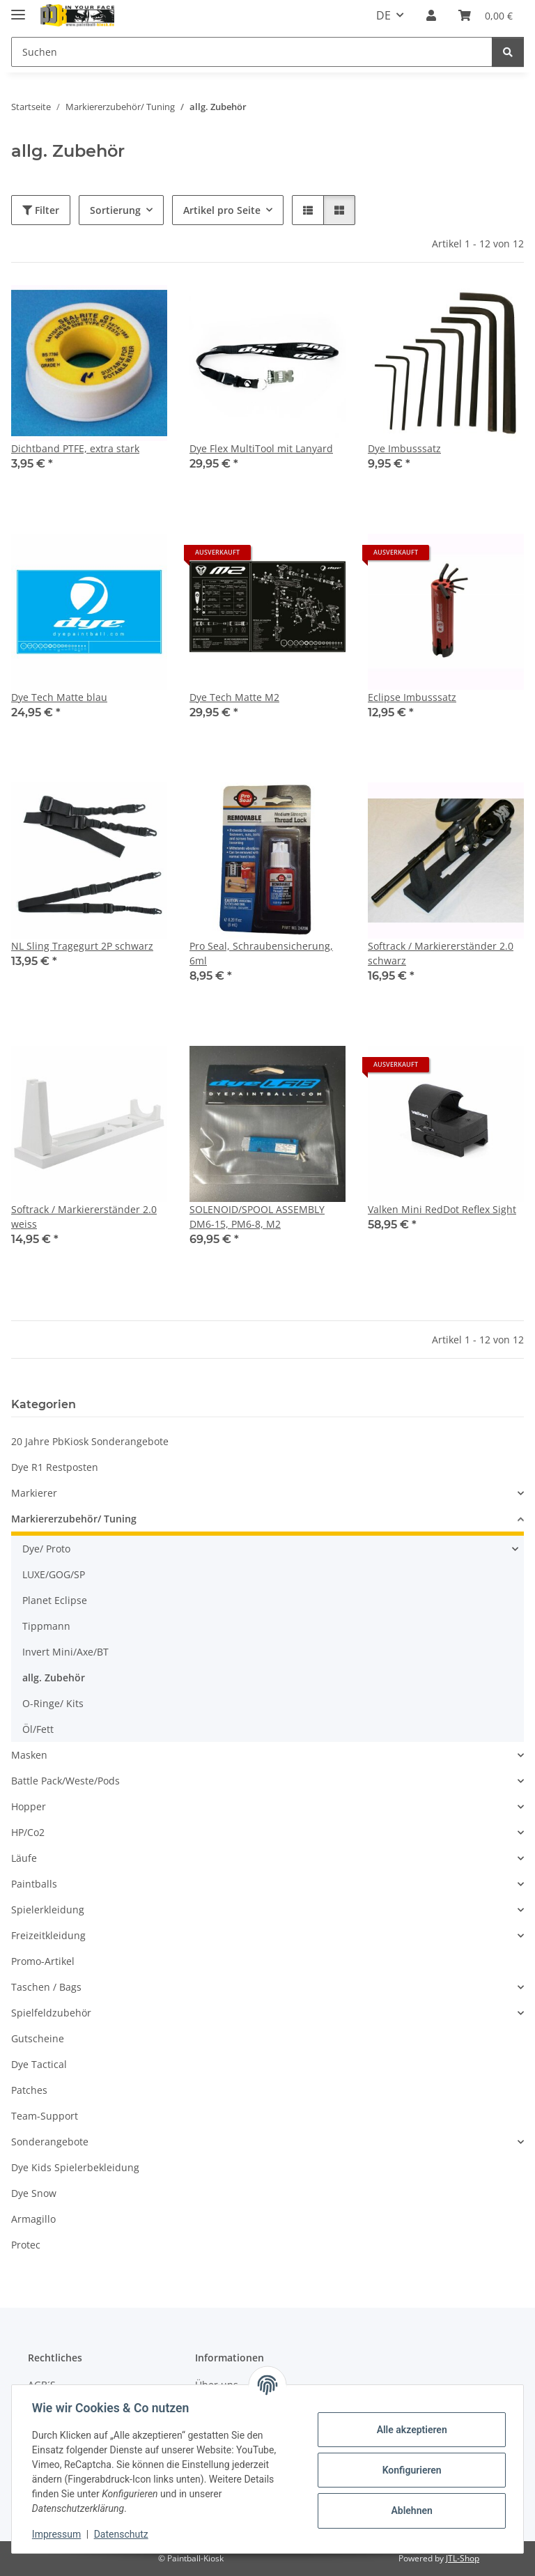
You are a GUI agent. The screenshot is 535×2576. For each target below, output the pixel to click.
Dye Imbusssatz (404, 448)
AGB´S (42, 2384)
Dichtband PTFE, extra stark (75, 448)
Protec (25, 2244)
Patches (29, 2090)
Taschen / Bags (46, 1986)
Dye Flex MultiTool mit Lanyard (261, 448)
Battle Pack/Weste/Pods (65, 1780)
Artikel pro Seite (222, 210)
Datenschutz (123, 2534)
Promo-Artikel (43, 1961)
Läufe (24, 1858)
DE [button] (383, 15)
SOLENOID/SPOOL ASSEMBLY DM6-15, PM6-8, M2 (257, 1217)
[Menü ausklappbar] (18, 8)
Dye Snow (33, 2193)
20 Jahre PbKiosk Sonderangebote (90, 1441)
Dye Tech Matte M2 (234, 697)
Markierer (34, 1492)
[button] (431, 15)
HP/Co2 (28, 1832)
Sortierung (115, 210)
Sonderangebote (49, 2141)
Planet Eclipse (54, 1600)
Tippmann (46, 1626)
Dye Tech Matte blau (59, 697)
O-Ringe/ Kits (53, 1703)
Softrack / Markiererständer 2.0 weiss (84, 1217)
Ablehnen (409, 2510)
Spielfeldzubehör (51, 2012)
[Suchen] (252, 52)
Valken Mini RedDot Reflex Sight (442, 1209)
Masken (29, 1754)
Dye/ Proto (46, 1548)
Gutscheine (37, 2038)
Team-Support (44, 2115)
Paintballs (34, 1883)
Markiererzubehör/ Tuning (74, 1518)
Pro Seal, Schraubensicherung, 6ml (261, 953)
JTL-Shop (462, 2558)
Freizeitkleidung (48, 1935)
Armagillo (33, 2219)
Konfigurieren (409, 2470)
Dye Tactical (39, 2064)
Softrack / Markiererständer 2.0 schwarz (440, 953)
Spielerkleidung (47, 1909)
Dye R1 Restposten (54, 1467)
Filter (40, 210)
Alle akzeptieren (409, 2429)
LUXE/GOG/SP (53, 1574)
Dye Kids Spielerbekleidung (75, 2167)
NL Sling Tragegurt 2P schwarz (82, 945)
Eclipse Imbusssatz (412, 697)
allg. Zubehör (53, 1677)
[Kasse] (485, 15)
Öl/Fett (38, 1729)
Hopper (28, 1806)
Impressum (58, 2534)
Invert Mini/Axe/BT (65, 1651)
